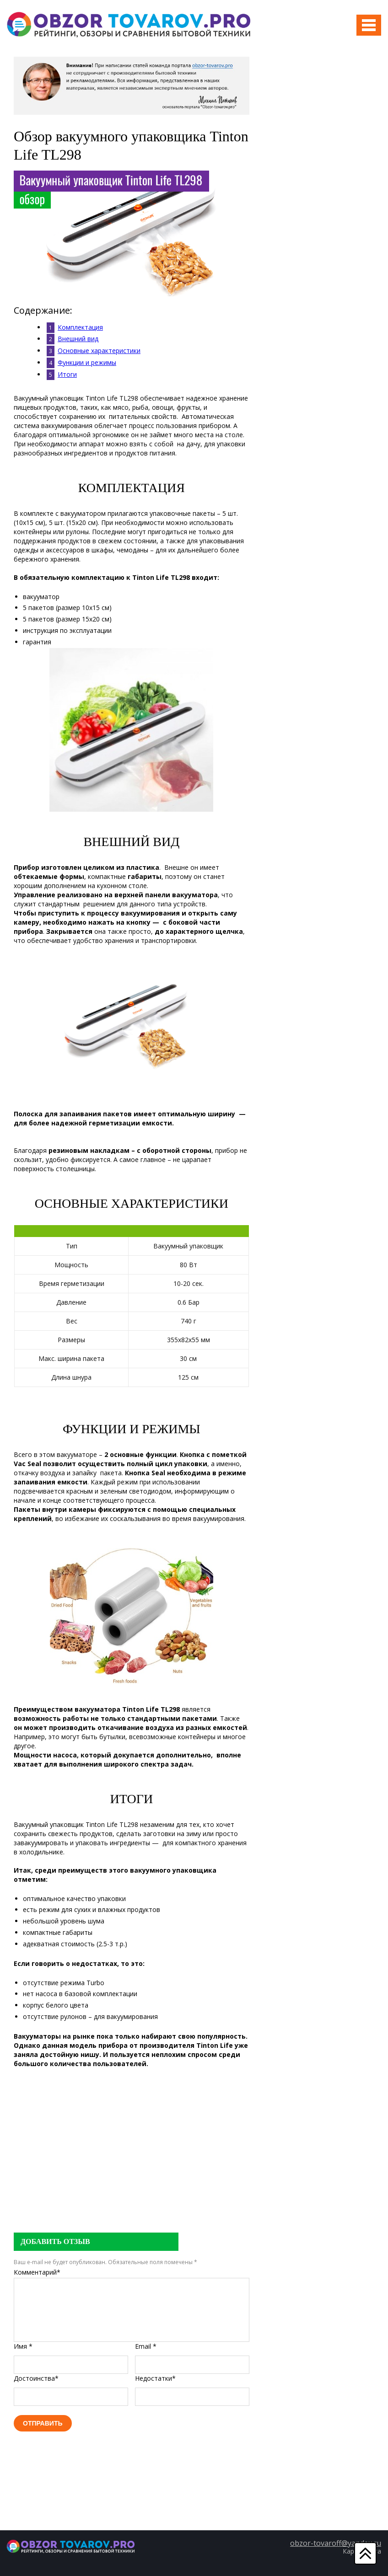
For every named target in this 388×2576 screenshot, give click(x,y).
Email (145, 2346)
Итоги (67, 374)
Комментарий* (37, 2272)
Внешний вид (78, 338)
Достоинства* (36, 2378)
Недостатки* (155, 2378)
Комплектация (80, 327)
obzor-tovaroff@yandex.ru (335, 2543)
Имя (23, 2346)
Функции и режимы (87, 362)
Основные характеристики (99, 350)
